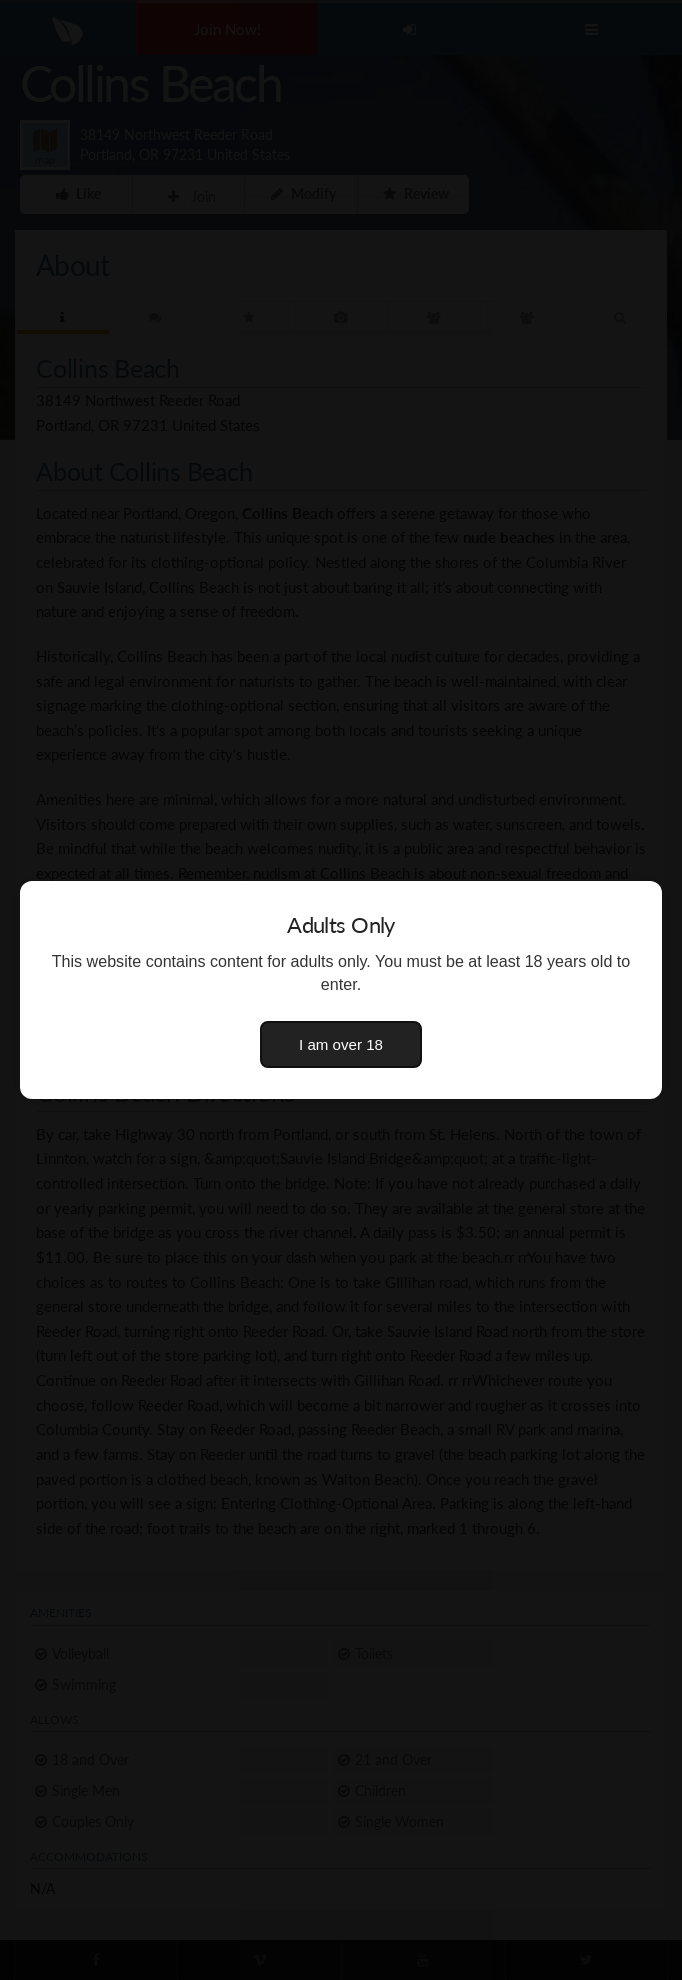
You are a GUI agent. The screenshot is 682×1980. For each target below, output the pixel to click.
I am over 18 (341, 1044)
